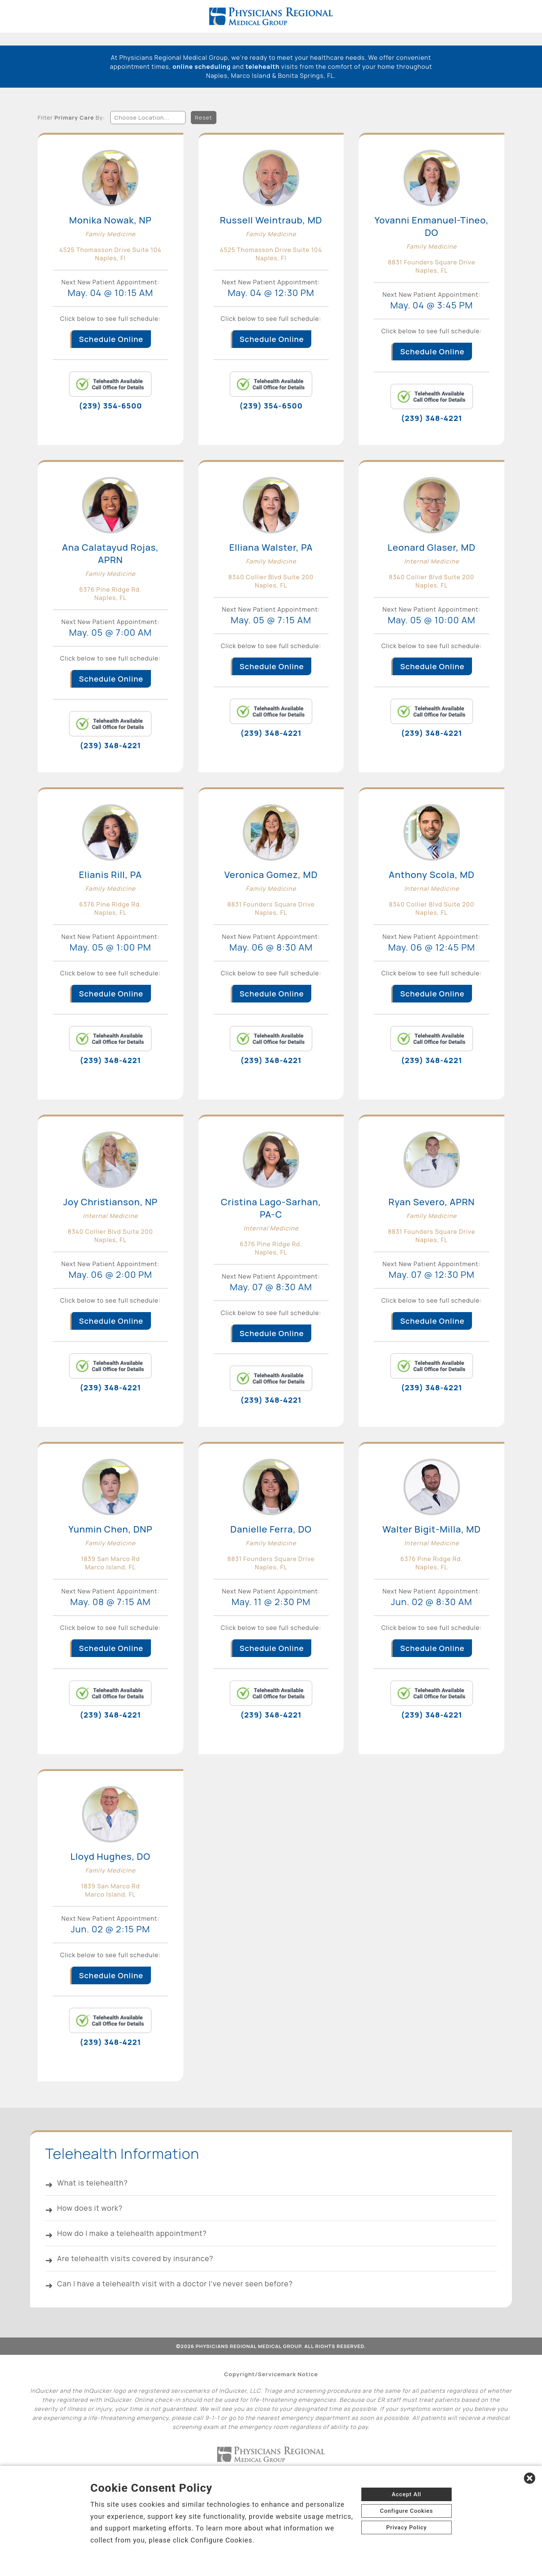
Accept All (406, 2494)
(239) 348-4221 (431, 417)
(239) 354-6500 (110, 404)
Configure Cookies (406, 2511)
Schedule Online (111, 337)
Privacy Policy (406, 2527)
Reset (203, 114)
